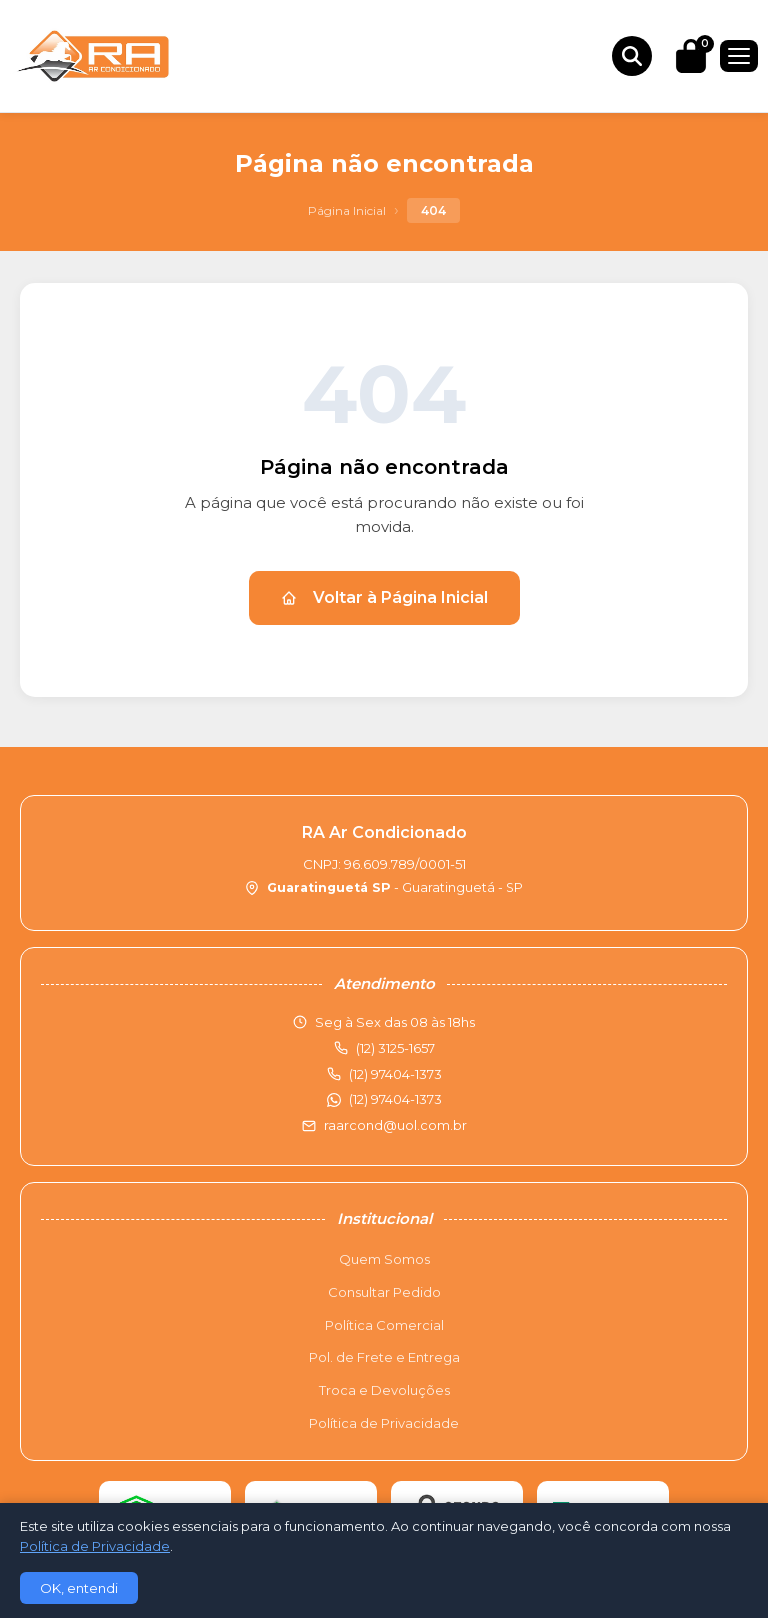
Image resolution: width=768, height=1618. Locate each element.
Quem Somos (384, 1259)
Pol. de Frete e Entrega (384, 1357)
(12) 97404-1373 (395, 1099)
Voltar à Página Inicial (384, 597)
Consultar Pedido (384, 1292)
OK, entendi (79, 1588)
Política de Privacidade (384, 1423)
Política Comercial (384, 1325)
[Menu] (739, 56)
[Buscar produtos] (632, 56)
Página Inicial (347, 210)
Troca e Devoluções (384, 1390)
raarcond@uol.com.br (395, 1125)
